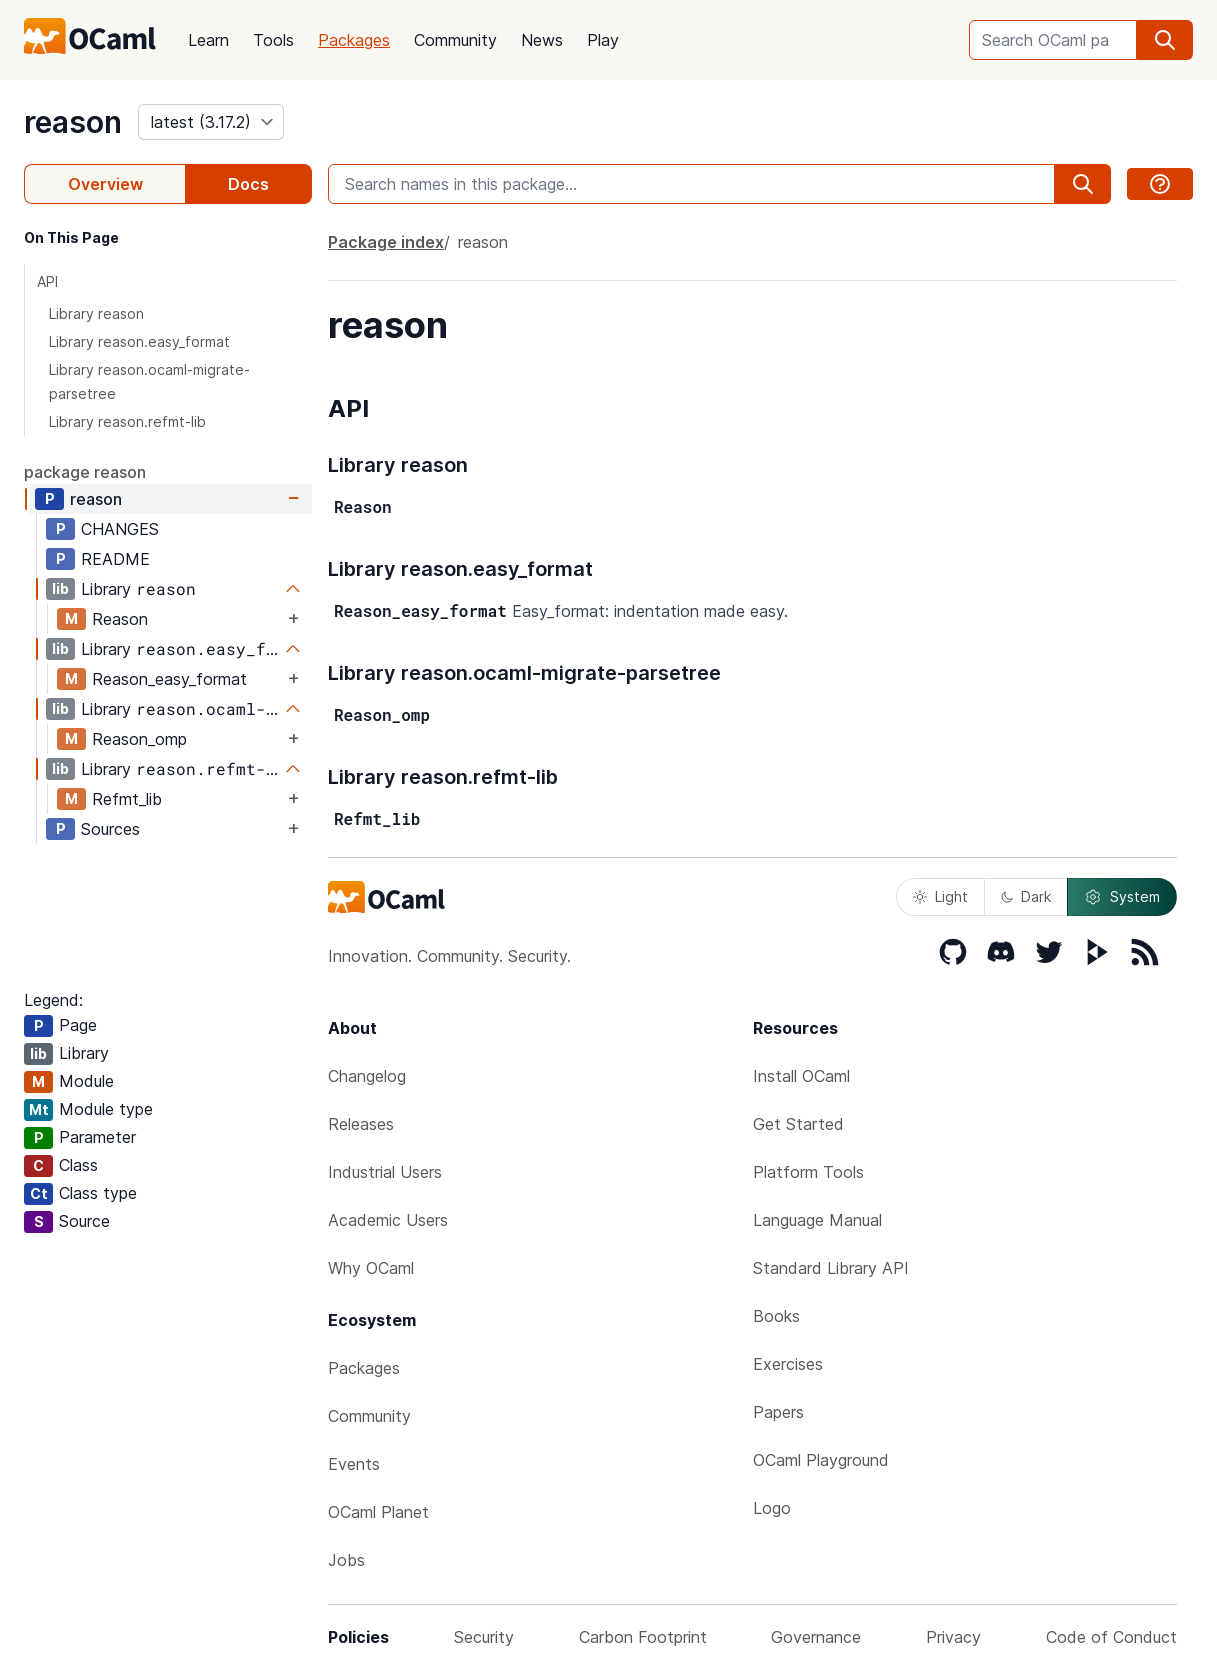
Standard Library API (831, 1268)
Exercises (788, 1364)
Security (484, 1637)
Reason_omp (139, 739)
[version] (211, 122)
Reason (120, 619)
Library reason (96, 313)
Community (455, 40)
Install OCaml (801, 1076)
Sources (110, 829)
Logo (772, 1508)
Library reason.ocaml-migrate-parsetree (149, 381)
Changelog (367, 1076)
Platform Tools (808, 1172)
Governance (816, 1637)
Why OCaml (371, 1268)
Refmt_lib (127, 799)
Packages (354, 40)
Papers (778, 1412)
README (115, 559)
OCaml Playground (821, 1460)
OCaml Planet (378, 1512)
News (542, 40)
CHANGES (120, 529)
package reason (85, 472)
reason (73, 122)
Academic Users (388, 1220)
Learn (208, 40)
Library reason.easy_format (139, 341)
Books (776, 1316)
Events (354, 1464)
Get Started (798, 1124)
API (47, 281)
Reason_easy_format (169, 679)
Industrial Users (385, 1172)
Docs (248, 184)
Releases (361, 1124)
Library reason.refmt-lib (127, 421)
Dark (1026, 896)
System (1122, 897)
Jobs (346, 1560)
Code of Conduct (1111, 1637)
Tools (273, 40)
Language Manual (817, 1220)
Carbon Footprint (643, 1637)
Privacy (953, 1637)
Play (603, 40)
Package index (386, 242)
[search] (1165, 40)
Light (940, 896)
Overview (105, 184)
